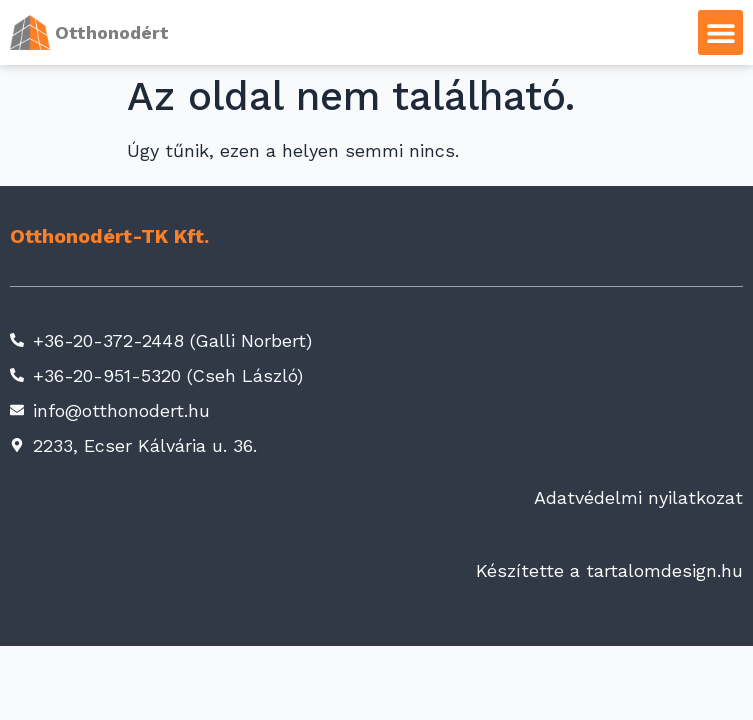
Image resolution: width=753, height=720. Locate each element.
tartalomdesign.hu (664, 570)
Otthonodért (112, 32)
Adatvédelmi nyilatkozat (638, 497)
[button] (720, 32)
